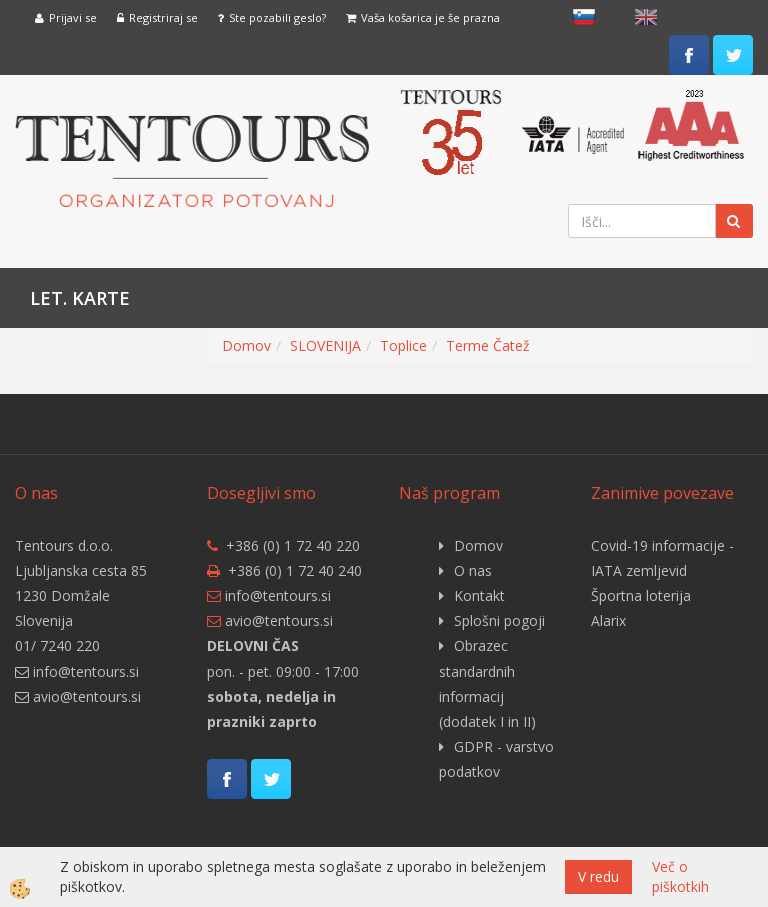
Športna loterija (641, 595)
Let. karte (80, 298)
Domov (246, 345)
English (646, 17)
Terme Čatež (488, 345)
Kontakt (479, 595)
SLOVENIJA (325, 345)
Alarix (608, 620)
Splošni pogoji (499, 620)
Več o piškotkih (680, 876)
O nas (473, 570)
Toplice (403, 345)
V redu (598, 876)
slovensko (584, 17)
